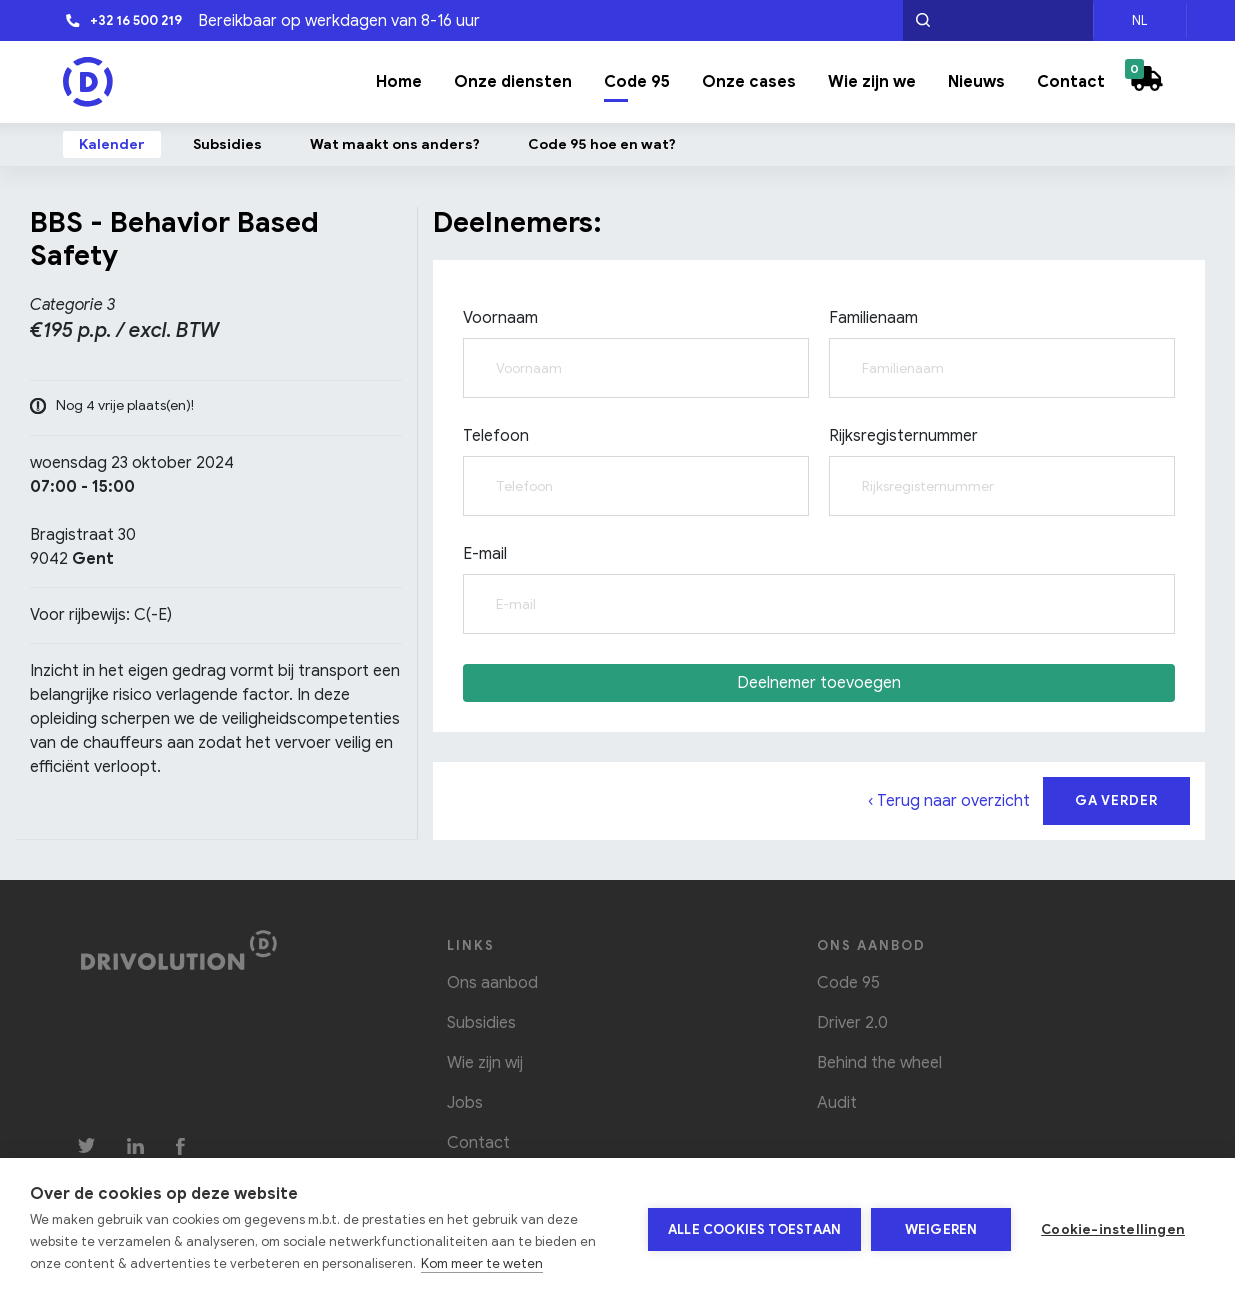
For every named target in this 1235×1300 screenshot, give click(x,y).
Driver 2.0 (852, 1023)
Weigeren (941, 1229)
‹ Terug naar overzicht (949, 801)
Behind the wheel (879, 1063)
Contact (1071, 82)
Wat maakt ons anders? (395, 144)
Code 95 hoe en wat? (602, 144)
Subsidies (227, 144)
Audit (837, 1103)
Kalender (112, 144)
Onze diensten (513, 82)
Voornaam (500, 318)
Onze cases (749, 82)
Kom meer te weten (482, 1263)
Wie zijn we (872, 82)
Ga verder (1116, 800)
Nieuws (976, 82)
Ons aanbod (492, 983)
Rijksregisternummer (903, 436)
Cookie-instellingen (1113, 1229)
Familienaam (873, 318)
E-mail (485, 554)
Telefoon (496, 436)
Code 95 (637, 82)
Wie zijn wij (485, 1063)
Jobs (465, 1103)
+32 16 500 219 (123, 20)
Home (399, 82)
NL (1139, 20)
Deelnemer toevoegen (819, 683)
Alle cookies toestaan (754, 1229)
